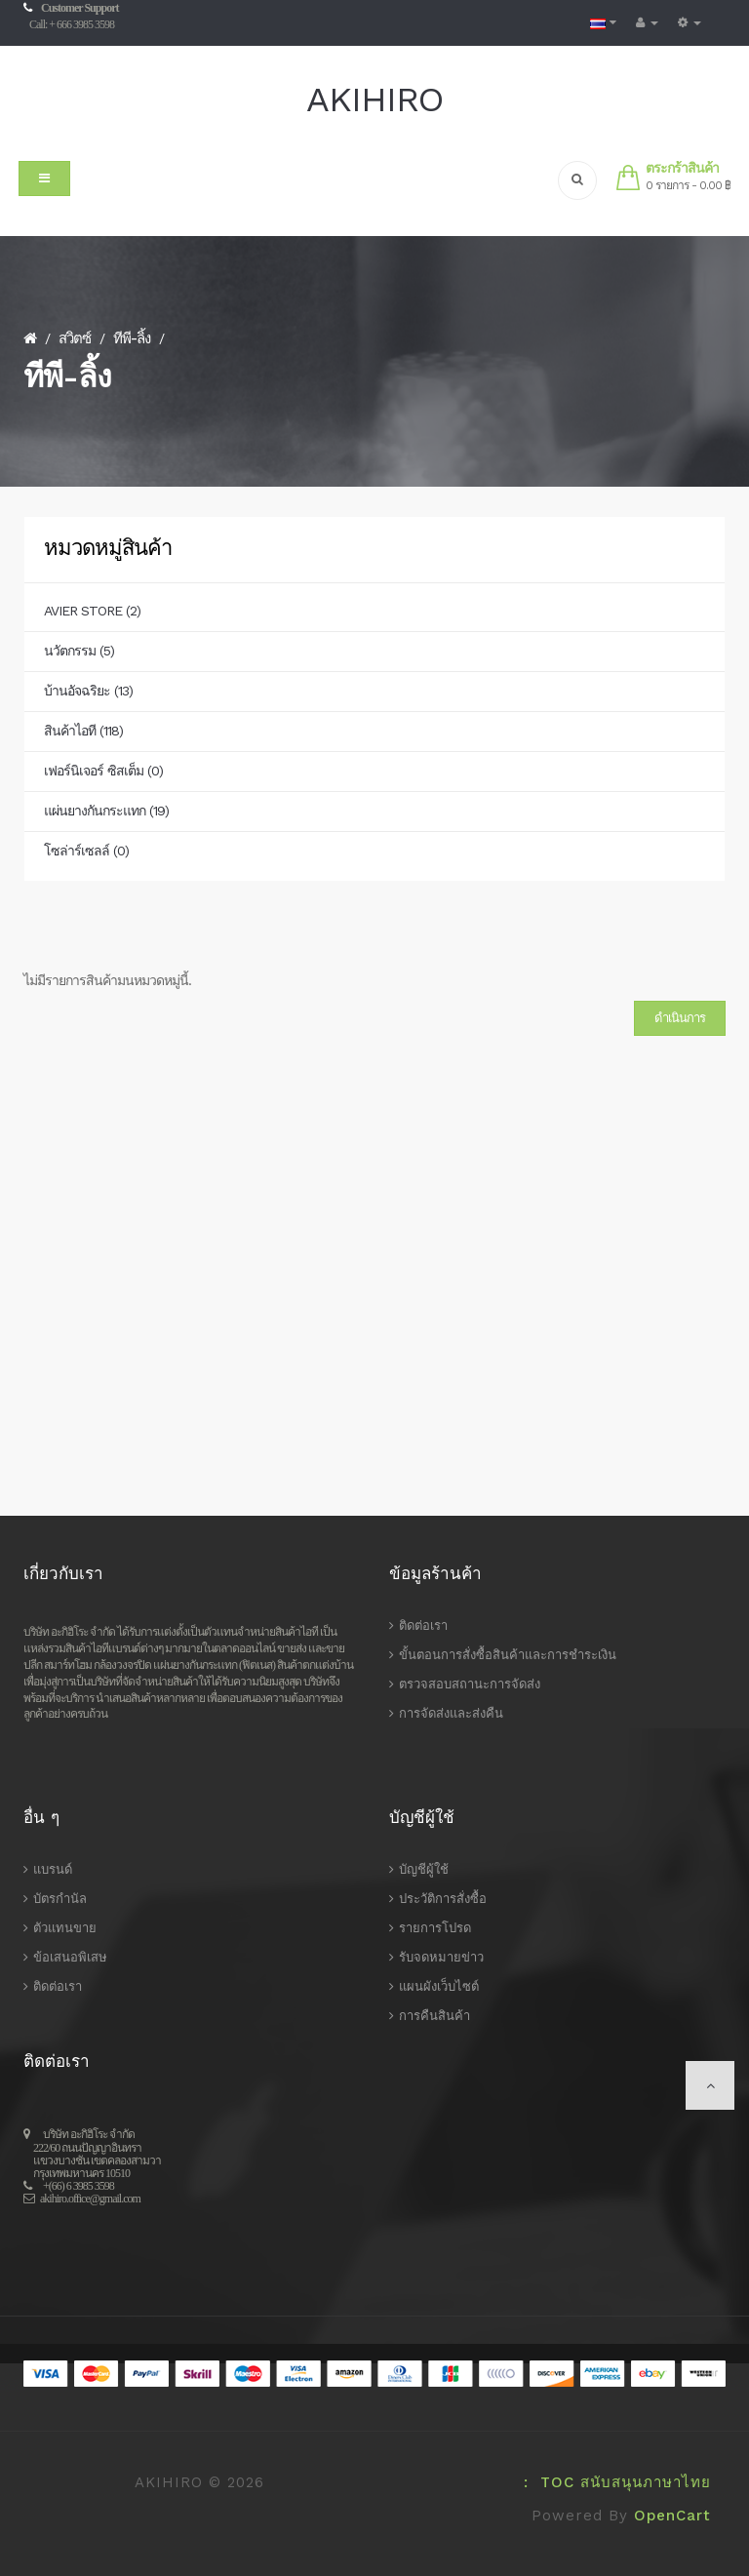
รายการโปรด (435, 1928)
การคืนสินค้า (434, 2015)
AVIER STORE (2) (92, 610)
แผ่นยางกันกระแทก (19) (106, 810)
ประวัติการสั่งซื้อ (443, 1898)
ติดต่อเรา (423, 1625)
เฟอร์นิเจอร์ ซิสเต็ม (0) (103, 770)
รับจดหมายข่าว (441, 1957)
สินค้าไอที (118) (83, 730)
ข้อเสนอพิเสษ (70, 1957)
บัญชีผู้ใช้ (424, 1869)
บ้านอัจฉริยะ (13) (88, 690)
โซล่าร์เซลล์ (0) (86, 850)
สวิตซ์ (75, 338)
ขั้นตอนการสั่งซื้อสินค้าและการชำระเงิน (507, 1654)
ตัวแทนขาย (65, 1928)
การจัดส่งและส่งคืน (451, 1713)
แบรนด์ (52, 1869)
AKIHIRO (374, 99)
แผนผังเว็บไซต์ (439, 1986)
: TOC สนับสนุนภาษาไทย (611, 2482)
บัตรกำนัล (60, 1898)
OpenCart (672, 2515)
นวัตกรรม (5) (79, 650)
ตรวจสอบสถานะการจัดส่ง (469, 1684)
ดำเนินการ (679, 1018)
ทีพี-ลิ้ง (131, 338)
